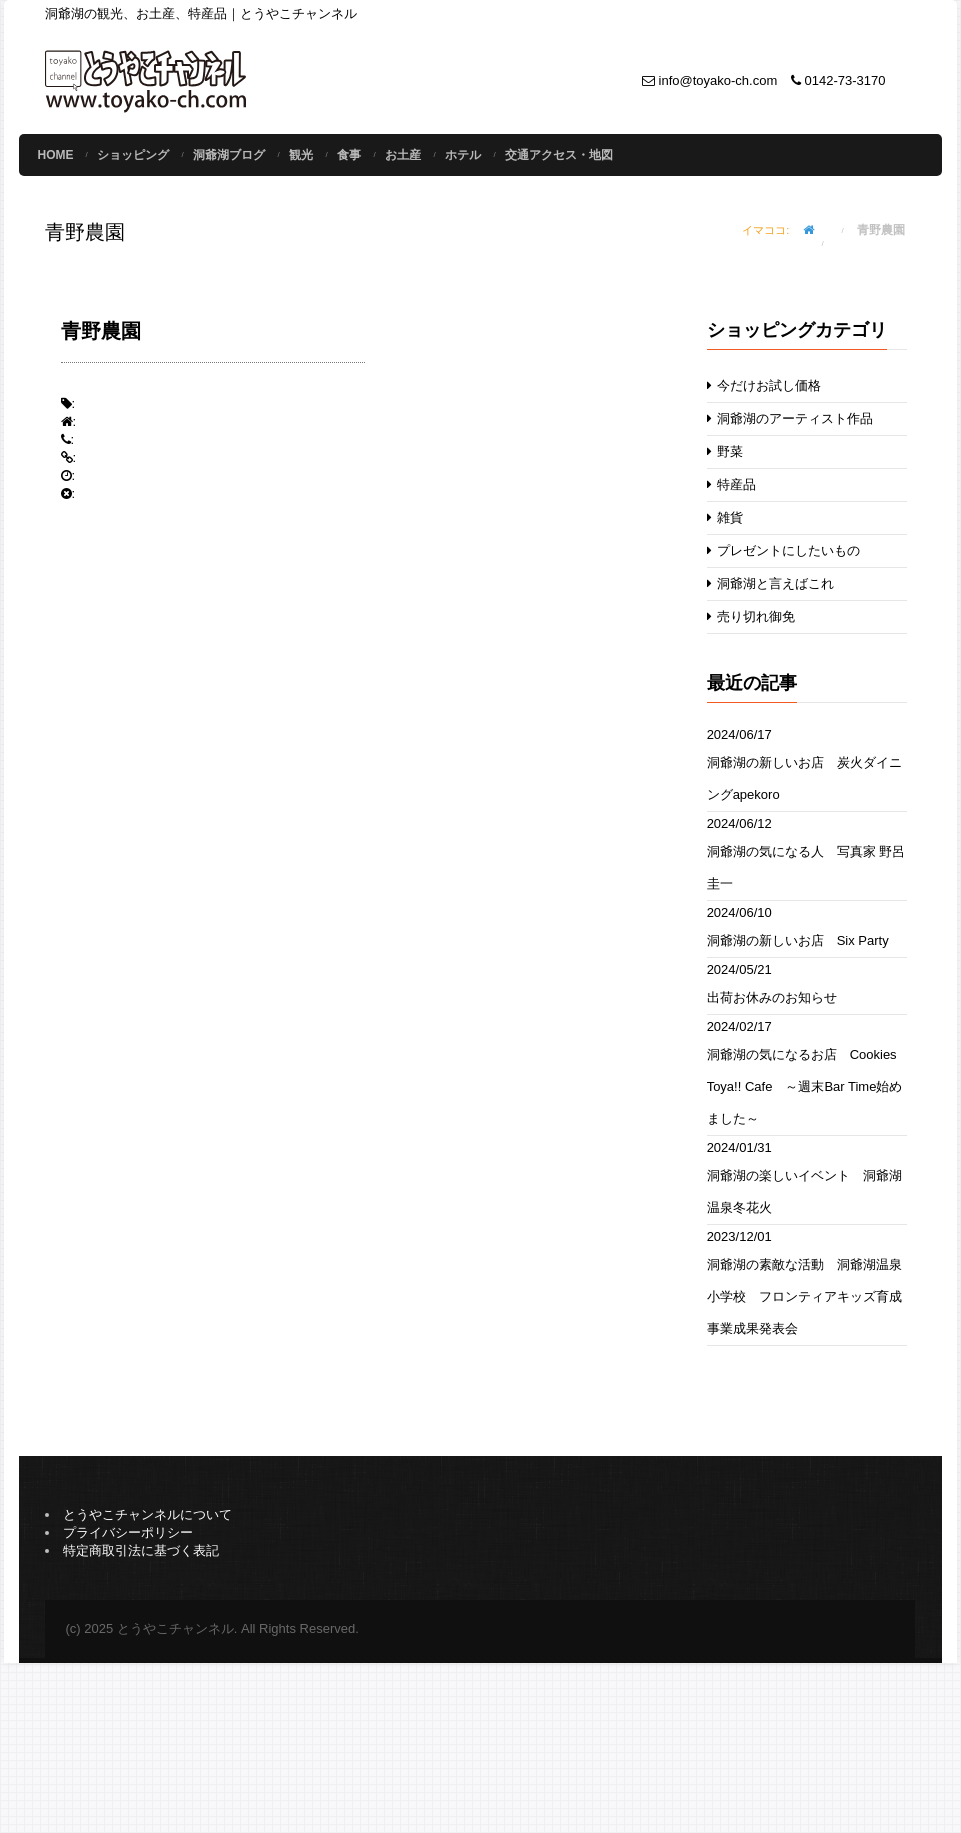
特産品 (732, 484)
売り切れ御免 (751, 616)
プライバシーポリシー (128, 1532)
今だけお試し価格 (764, 385)
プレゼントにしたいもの (784, 550)
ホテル (463, 155)
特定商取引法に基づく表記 (141, 1550)
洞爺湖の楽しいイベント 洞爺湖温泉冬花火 (804, 1191)
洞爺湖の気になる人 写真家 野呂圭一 (806, 867)
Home (55, 155)
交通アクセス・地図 (559, 155)
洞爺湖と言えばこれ (771, 583)
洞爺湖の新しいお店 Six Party (798, 940)
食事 (349, 155)
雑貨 (725, 517)
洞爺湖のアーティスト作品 (790, 418)
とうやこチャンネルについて (147, 1514)
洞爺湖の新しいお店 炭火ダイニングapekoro (804, 778)
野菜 (725, 451)
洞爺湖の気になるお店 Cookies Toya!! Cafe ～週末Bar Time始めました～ (805, 1086)
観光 (301, 155)
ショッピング (133, 155)
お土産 (403, 155)
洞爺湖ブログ (229, 155)
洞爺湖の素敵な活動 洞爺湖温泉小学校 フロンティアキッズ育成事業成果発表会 (804, 1296)
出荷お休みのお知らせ (772, 997)
